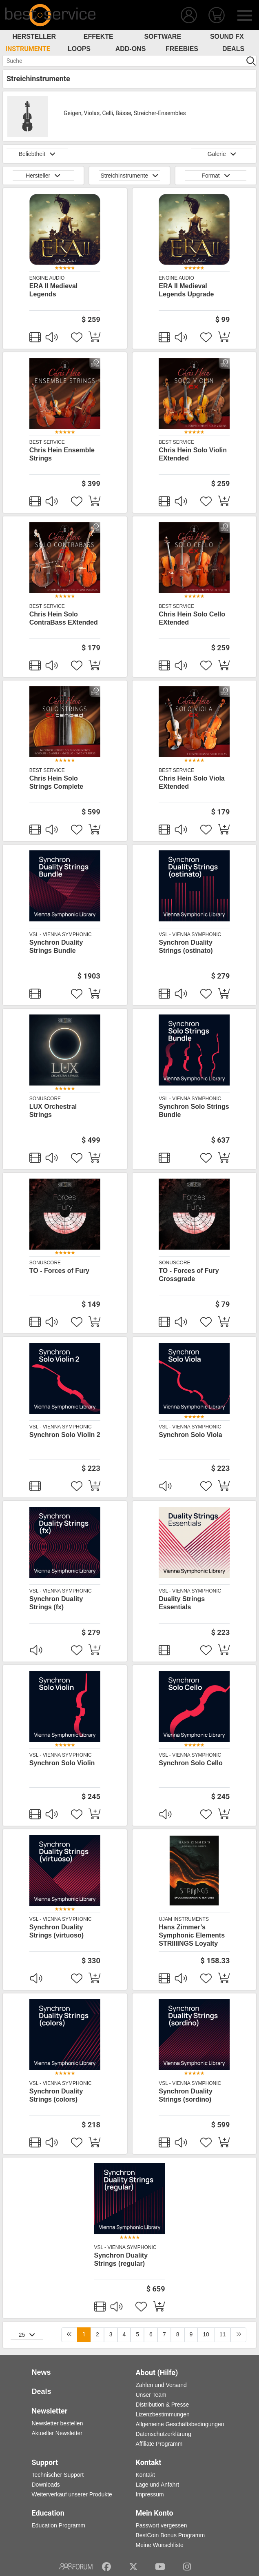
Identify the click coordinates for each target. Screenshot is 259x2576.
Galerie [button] (222, 154)
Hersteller (34, 36)
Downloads (46, 2484)
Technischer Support (58, 2474)
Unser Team (151, 2394)
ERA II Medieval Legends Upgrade (186, 290)
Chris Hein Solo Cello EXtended (192, 618)
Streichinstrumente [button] (129, 175)
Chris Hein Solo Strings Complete (56, 782)
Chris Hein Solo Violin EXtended (193, 454)
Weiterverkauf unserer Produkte (72, 2494)
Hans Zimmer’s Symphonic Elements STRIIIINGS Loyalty (192, 1935)
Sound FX (227, 36)
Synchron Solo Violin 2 (64, 1434)
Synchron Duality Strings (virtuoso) (56, 1931)
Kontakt (145, 2474)
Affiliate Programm (159, 2443)
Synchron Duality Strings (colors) (56, 2095)
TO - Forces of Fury (59, 1270)
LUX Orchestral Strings (53, 1110)
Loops (79, 48)
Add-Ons (130, 48)
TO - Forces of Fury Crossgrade (189, 1274)
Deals (233, 48)
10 (206, 2334)
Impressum (150, 2494)
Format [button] (215, 175)
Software (162, 36)
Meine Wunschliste (160, 2545)
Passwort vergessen (161, 2525)
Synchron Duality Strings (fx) (56, 1603)
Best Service (47, 442)
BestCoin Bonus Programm (170, 2535)
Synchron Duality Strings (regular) (121, 2259)
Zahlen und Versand (161, 2385)
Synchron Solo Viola (190, 1434)
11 (222, 2334)
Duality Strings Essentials (182, 1603)
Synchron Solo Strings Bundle (194, 1110)
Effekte (98, 36)
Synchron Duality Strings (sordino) (186, 2095)
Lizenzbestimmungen (163, 2414)
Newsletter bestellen (57, 2423)
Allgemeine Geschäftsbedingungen (180, 2424)
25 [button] (27, 2334)
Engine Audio (47, 278)
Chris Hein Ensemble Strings (62, 454)
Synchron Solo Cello (190, 1763)
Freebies (182, 48)
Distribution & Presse (162, 2404)
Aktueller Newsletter (57, 2433)
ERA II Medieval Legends (53, 290)
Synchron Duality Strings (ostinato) (186, 946)
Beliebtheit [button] (37, 154)
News (41, 2372)
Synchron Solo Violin (62, 1763)
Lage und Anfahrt (157, 2484)
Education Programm (59, 2525)
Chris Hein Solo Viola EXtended (192, 782)
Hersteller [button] (43, 175)
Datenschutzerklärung (163, 2434)
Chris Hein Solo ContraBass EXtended (63, 618)
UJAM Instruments (184, 1919)
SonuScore (45, 1098)
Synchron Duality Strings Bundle (56, 946)
